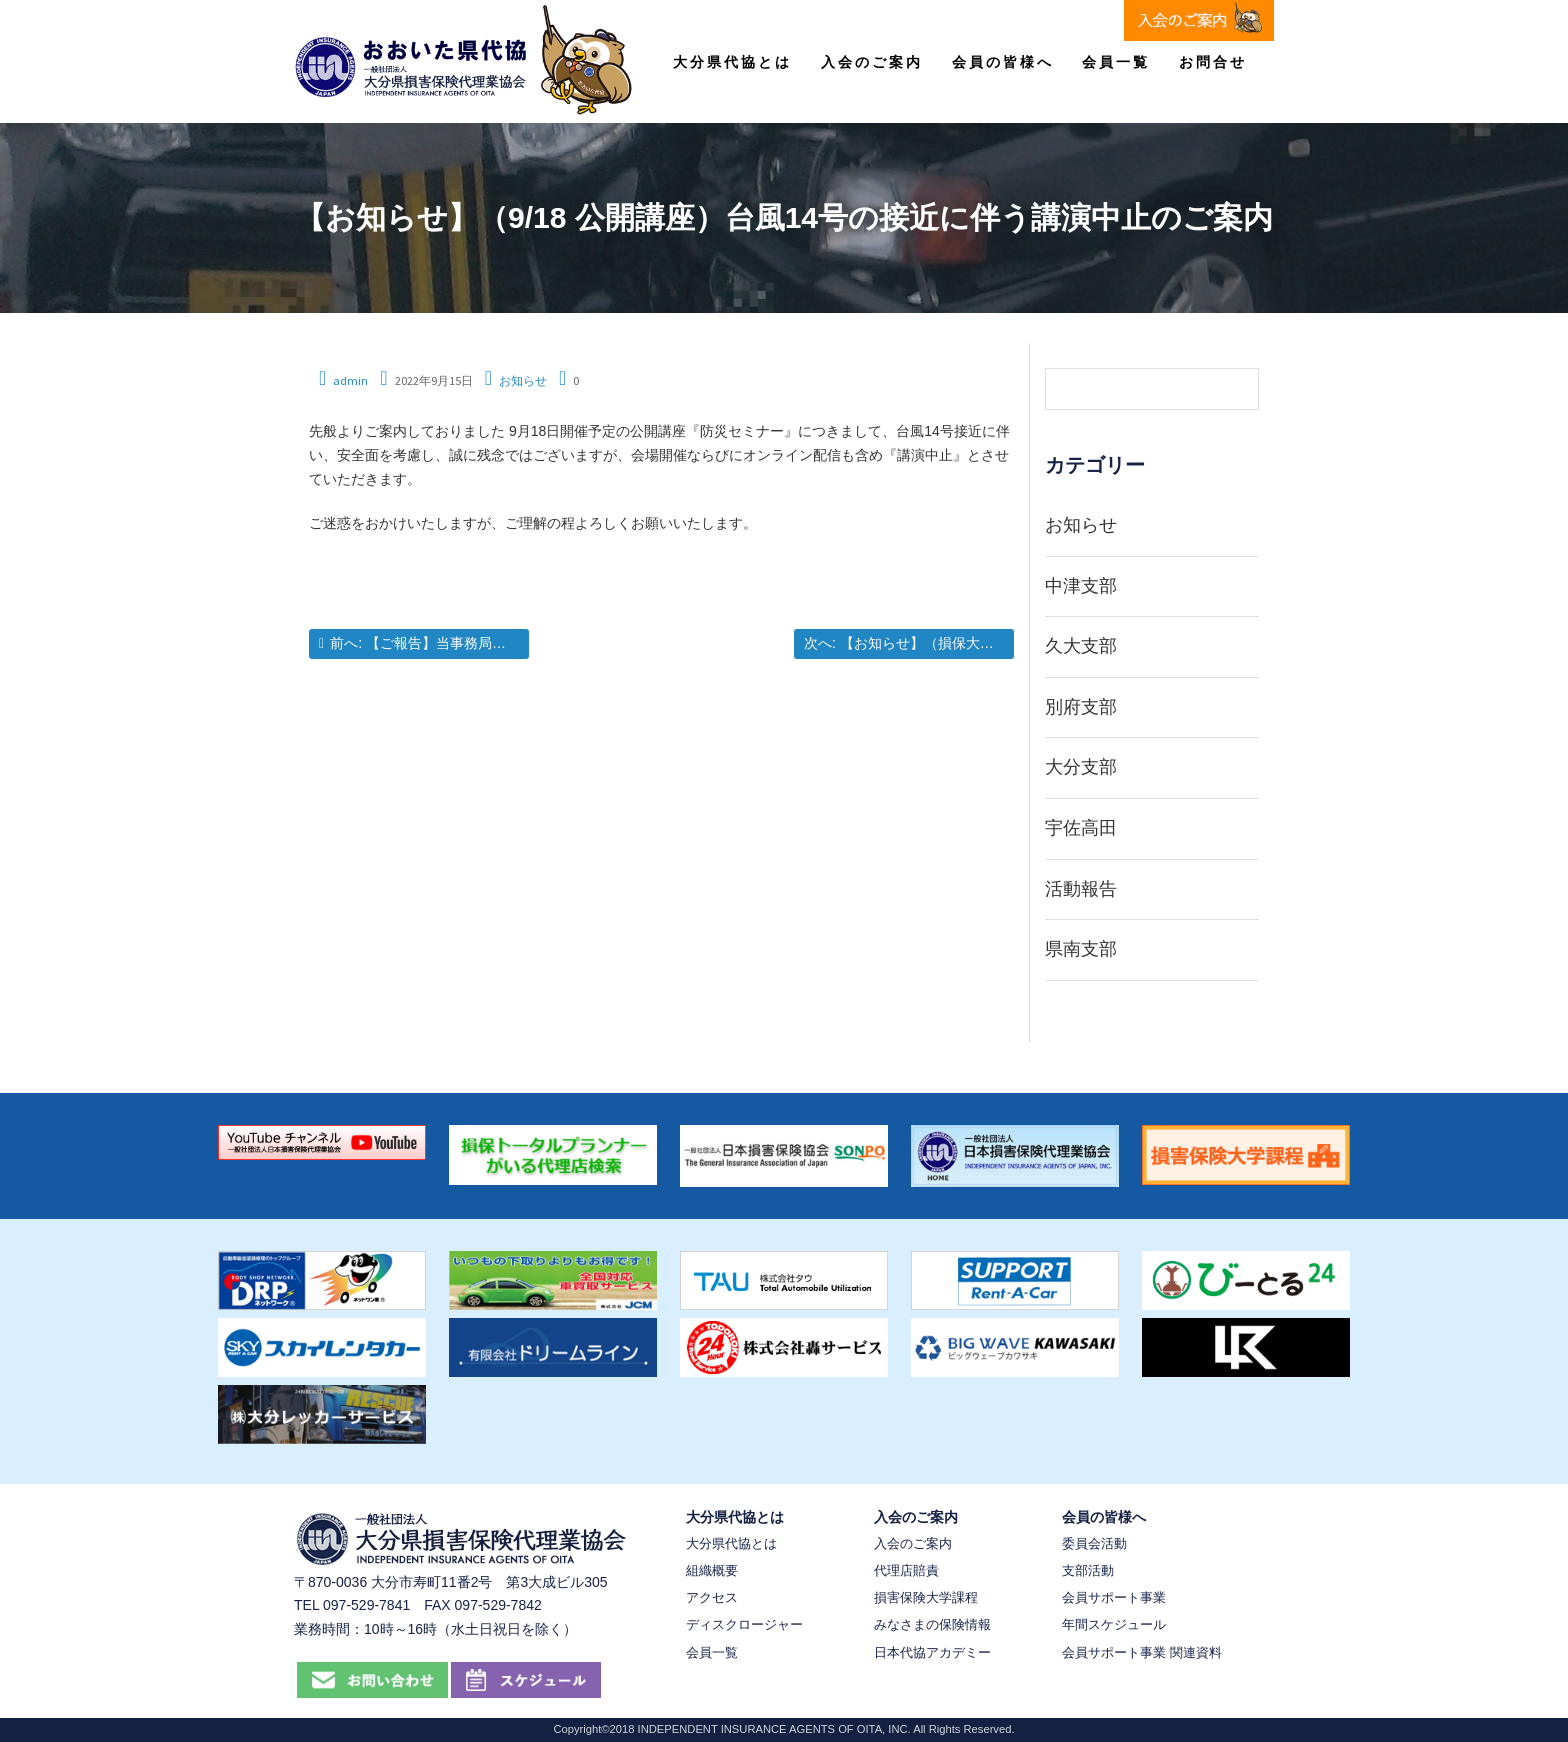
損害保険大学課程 (926, 1597)
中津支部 (1081, 586)
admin (350, 380)
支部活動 (1088, 1570)
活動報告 (1081, 889)
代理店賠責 (906, 1570)
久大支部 (1081, 646)
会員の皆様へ (1003, 62)
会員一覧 (1116, 62)
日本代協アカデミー (932, 1652)
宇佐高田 (1081, 828)
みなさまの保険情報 (932, 1624)
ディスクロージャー (744, 1624)
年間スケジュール (1114, 1624)
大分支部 (1081, 767)
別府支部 (1081, 707)
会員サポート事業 (1114, 1597)
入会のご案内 (872, 62)
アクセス (712, 1597)
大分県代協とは (732, 62)
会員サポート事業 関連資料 (1142, 1652)
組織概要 (712, 1570)
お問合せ (1213, 62)
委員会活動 (1094, 1543)
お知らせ (523, 380)
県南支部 (1081, 949)
